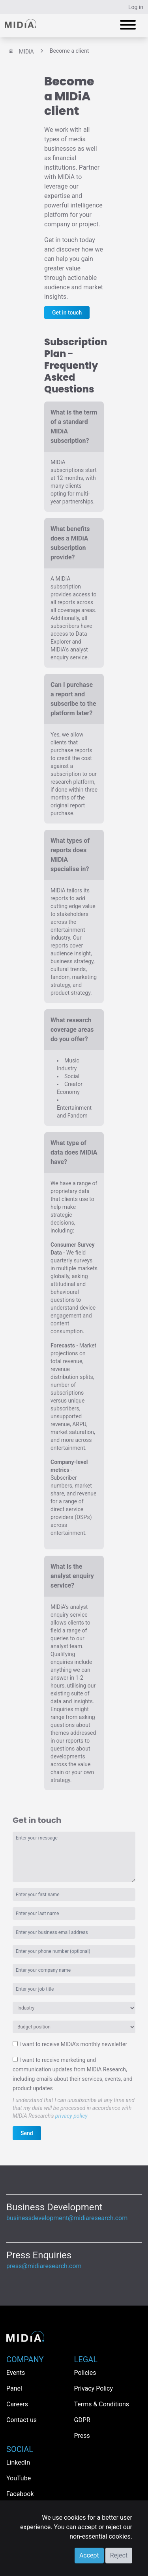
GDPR (82, 2420)
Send (27, 2133)
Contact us (21, 2420)
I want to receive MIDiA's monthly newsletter (73, 2044)
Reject (118, 2555)
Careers (17, 2404)
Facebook (20, 2494)
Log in (135, 7)
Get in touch (67, 312)
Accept (89, 2555)
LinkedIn (18, 2462)
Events (15, 2372)
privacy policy (71, 2116)
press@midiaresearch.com (44, 2266)
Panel (14, 2388)
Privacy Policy (93, 2388)
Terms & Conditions (101, 2404)
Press (82, 2435)
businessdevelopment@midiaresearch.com (66, 2218)
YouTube (18, 2478)
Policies (85, 2372)
